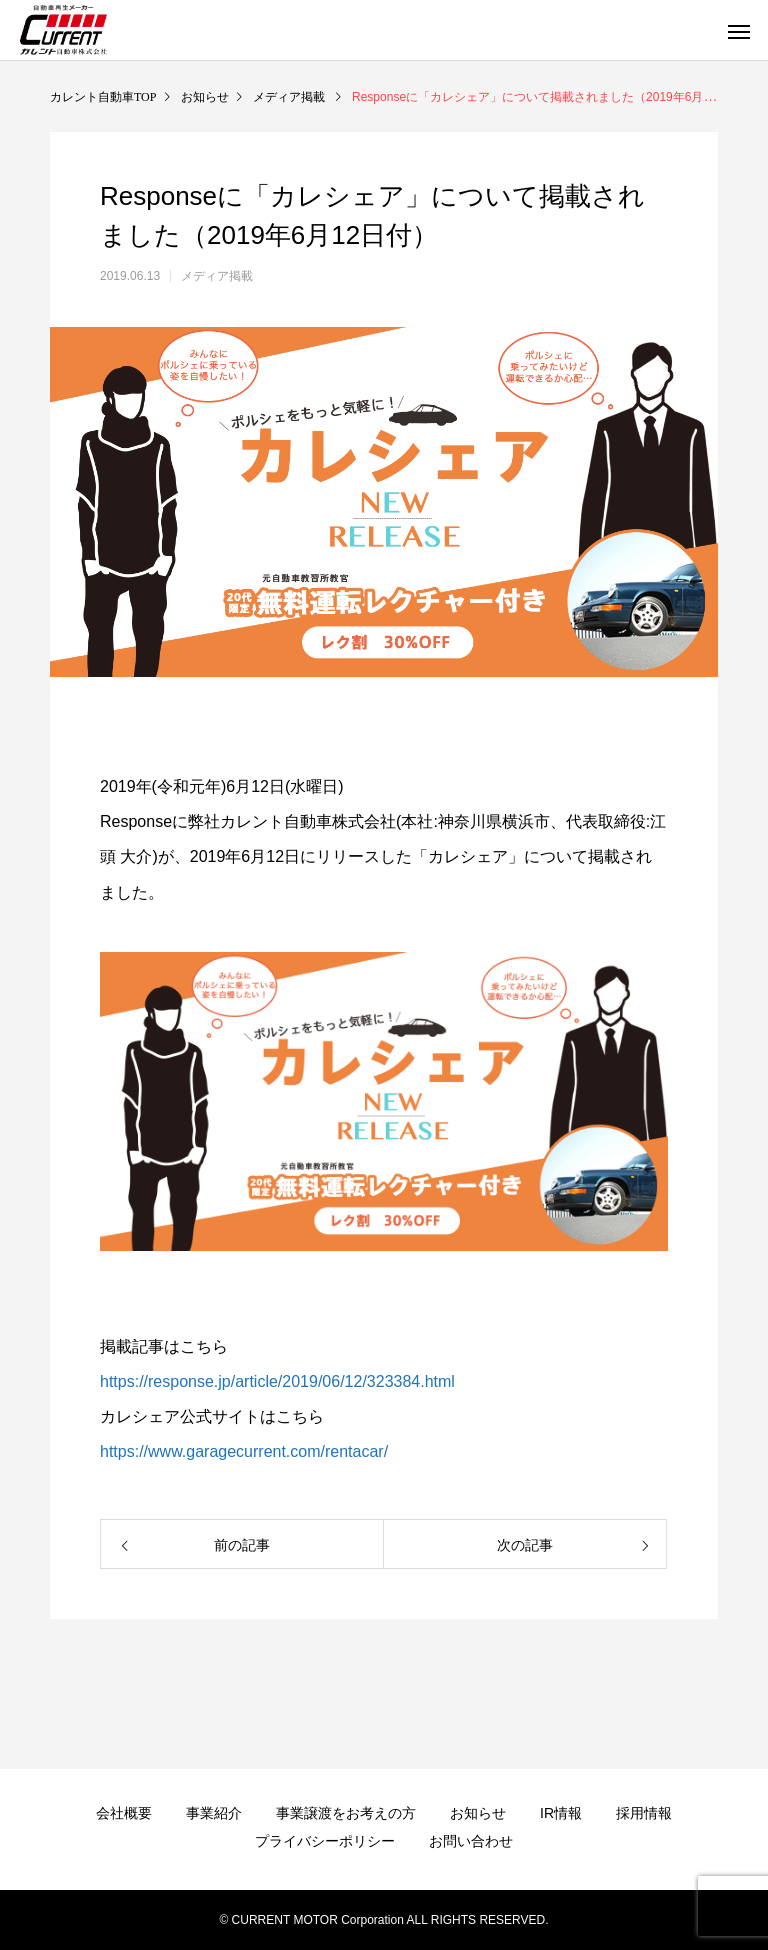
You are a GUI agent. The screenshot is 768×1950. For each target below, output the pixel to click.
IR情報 (561, 1813)
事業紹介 (214, 1813)
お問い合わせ (471, 1841)
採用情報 (644, 1813)
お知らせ (478, 1813)
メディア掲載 (217, 276)
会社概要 (124, 1813)
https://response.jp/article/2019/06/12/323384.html (277, 1381)
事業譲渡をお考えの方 (346, 1813)
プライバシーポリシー (325, 1841)
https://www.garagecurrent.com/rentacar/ (244, 1451)
